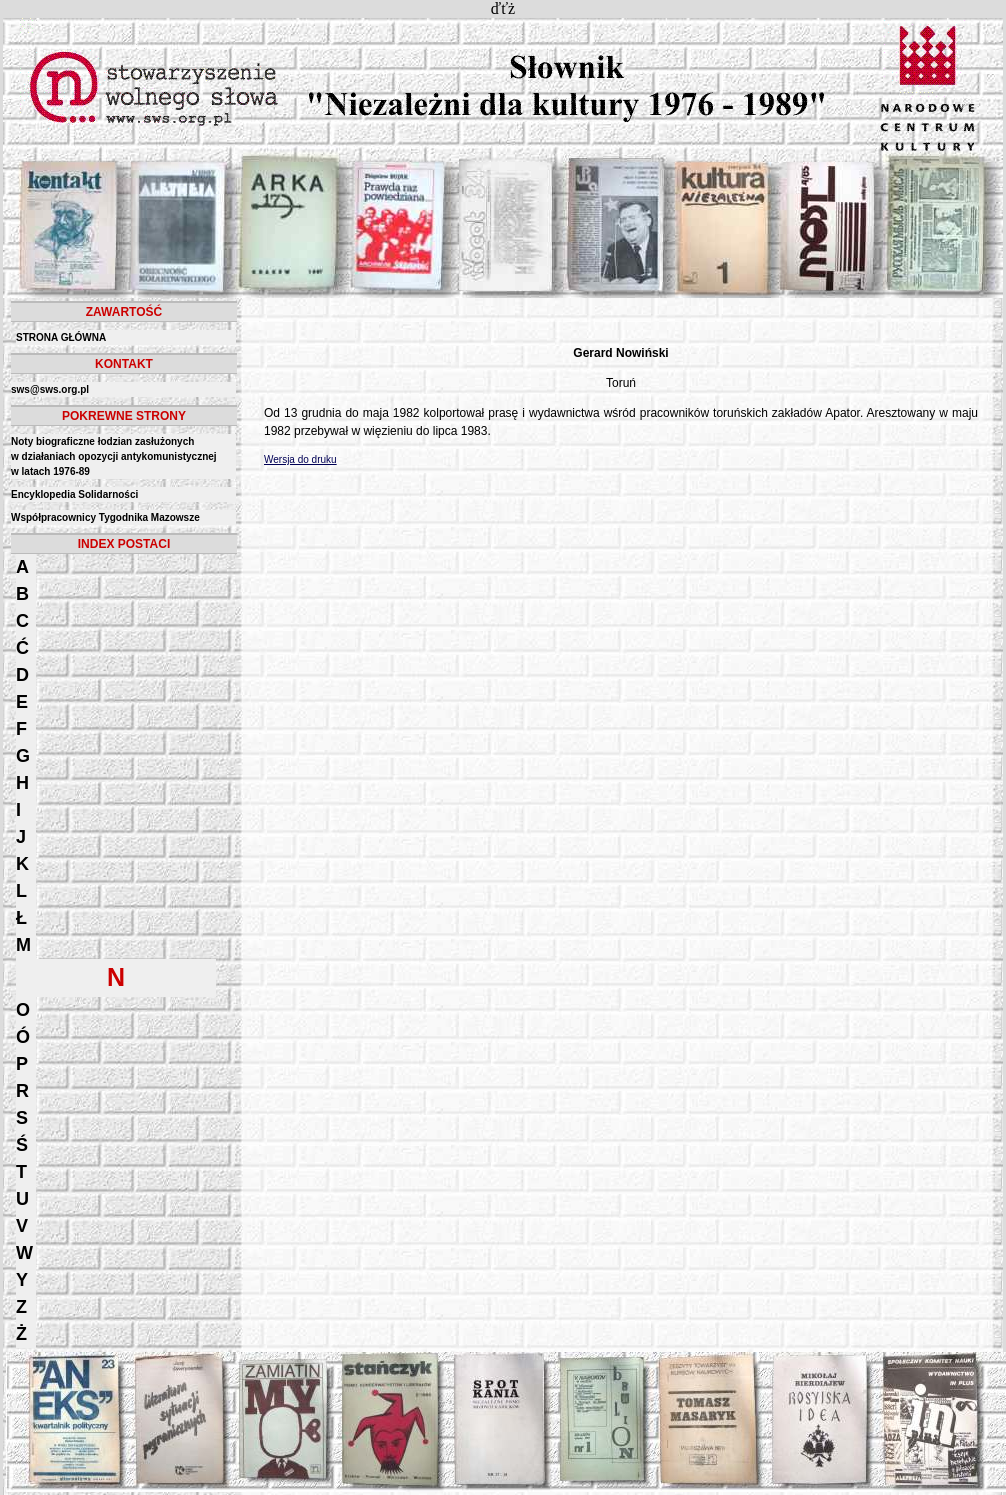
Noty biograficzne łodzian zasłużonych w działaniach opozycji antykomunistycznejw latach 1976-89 (114, 456)
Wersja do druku (300, 459)
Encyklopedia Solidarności (74, 494)
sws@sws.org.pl (50, 389)
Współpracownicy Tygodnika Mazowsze (105, 517)
